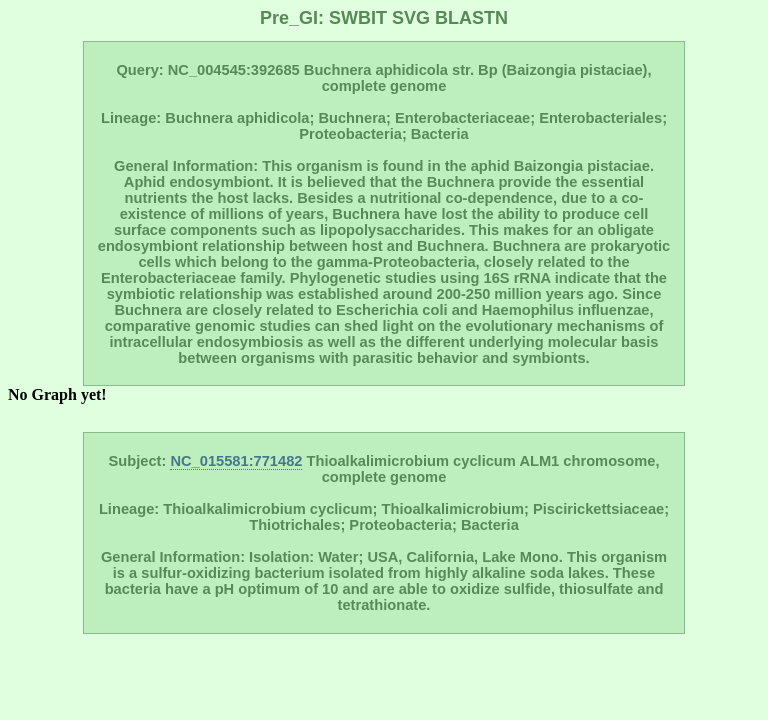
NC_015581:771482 (236, 461)
